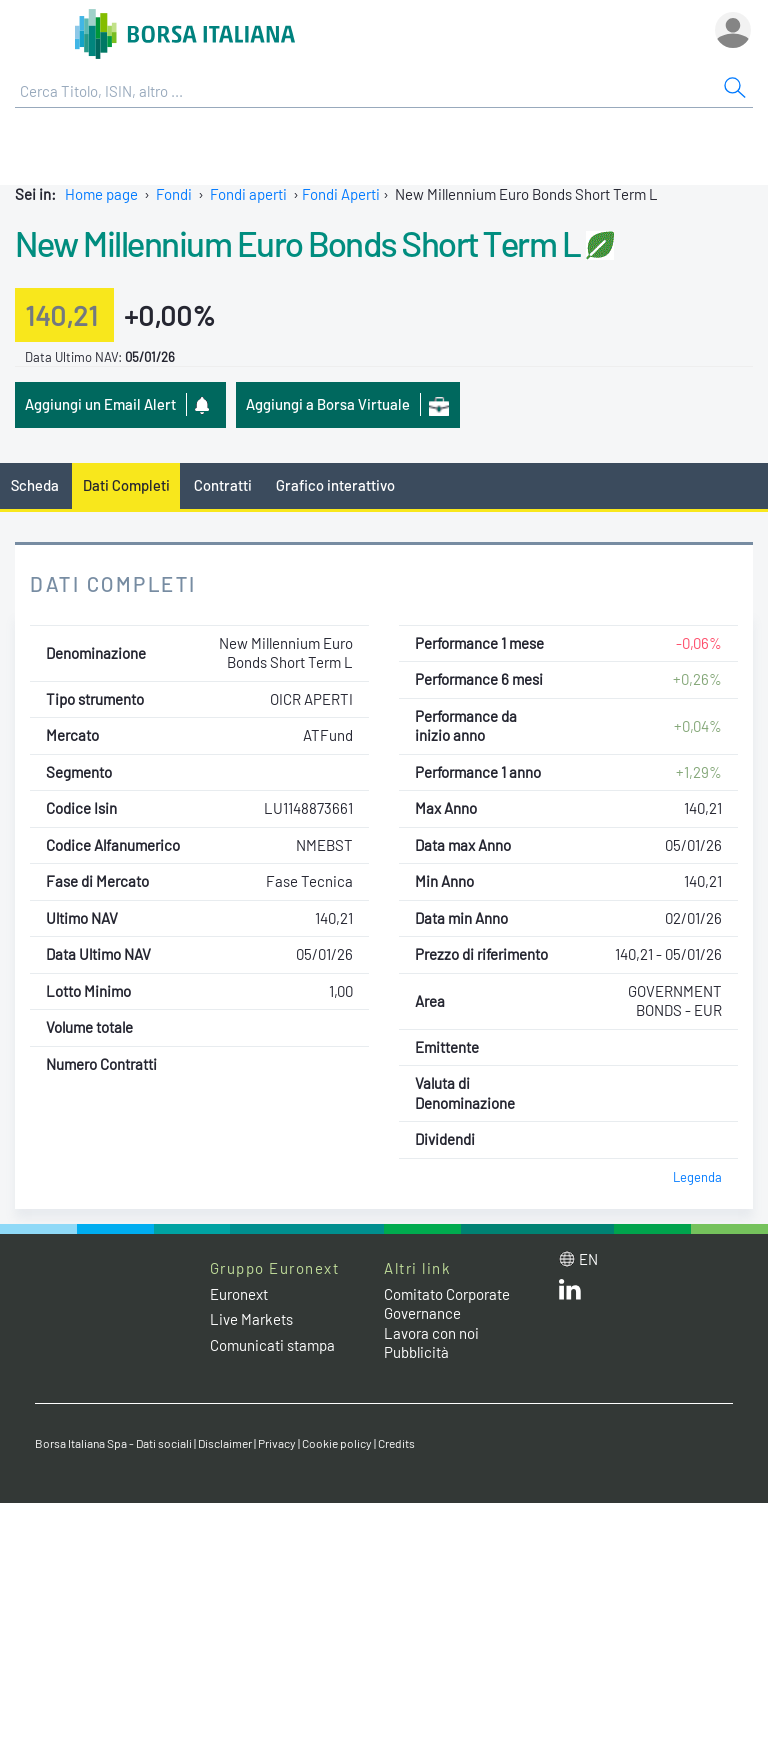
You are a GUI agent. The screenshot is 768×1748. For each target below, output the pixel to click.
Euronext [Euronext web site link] (239, 1294)
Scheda (35, 485)
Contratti (223, 485)
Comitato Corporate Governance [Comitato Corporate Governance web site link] (447, 1304)
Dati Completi (126, 485)
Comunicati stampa (272, 1345)
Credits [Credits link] (396, 1443)
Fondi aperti (248, 194)
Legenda (697, 1177)
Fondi (174, 194)
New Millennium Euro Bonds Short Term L (297, 243)
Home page (101, 194)
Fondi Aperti (341, 194)
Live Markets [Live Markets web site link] (251, 1319)
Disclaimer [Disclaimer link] (225, 1443)
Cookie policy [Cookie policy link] (337, 1443)
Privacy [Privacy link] (277, 1443)
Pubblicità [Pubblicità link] (416, 1352)
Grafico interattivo (335, 485)
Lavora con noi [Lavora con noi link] (431, 1333)
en (588, 1259)
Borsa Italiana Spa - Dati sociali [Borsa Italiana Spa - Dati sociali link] (113, 1443)
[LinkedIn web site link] (570, 1294)
